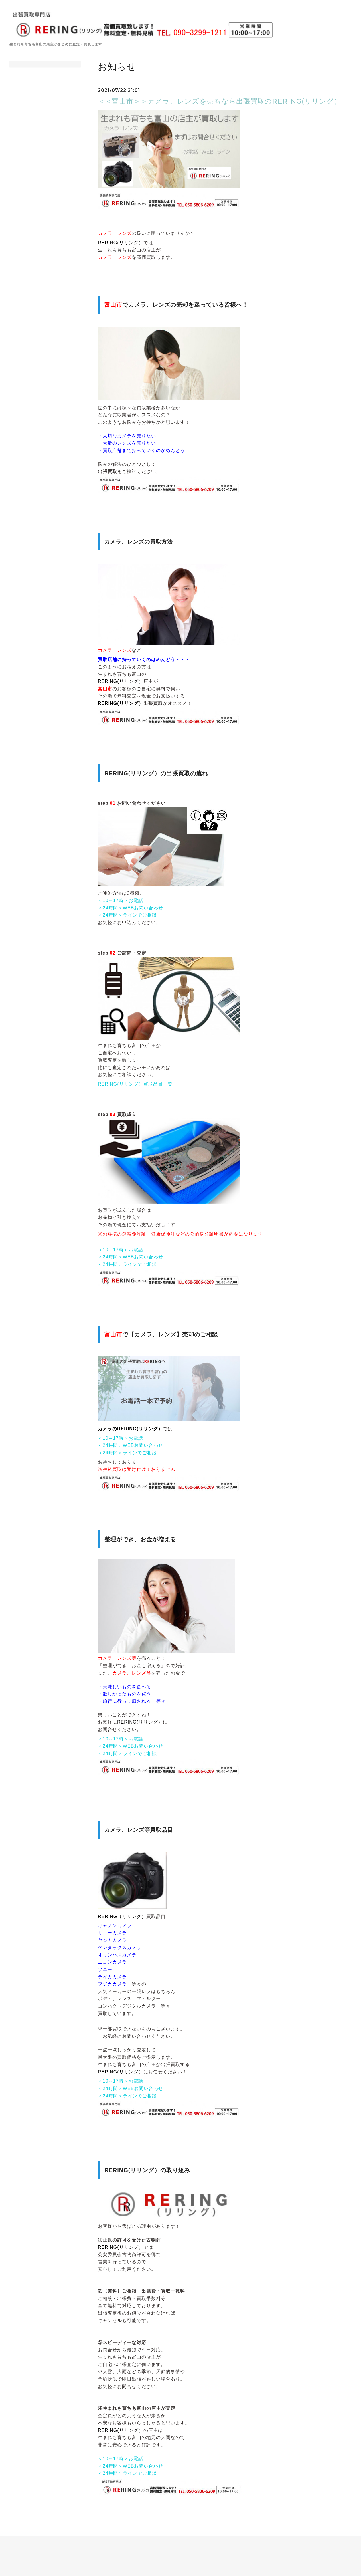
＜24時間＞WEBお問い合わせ (130, 907)
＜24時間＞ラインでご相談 (127, 915)
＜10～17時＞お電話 (120, 900)
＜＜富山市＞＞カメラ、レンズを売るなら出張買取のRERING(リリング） (219, 101)
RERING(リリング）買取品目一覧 (135, 1084)
